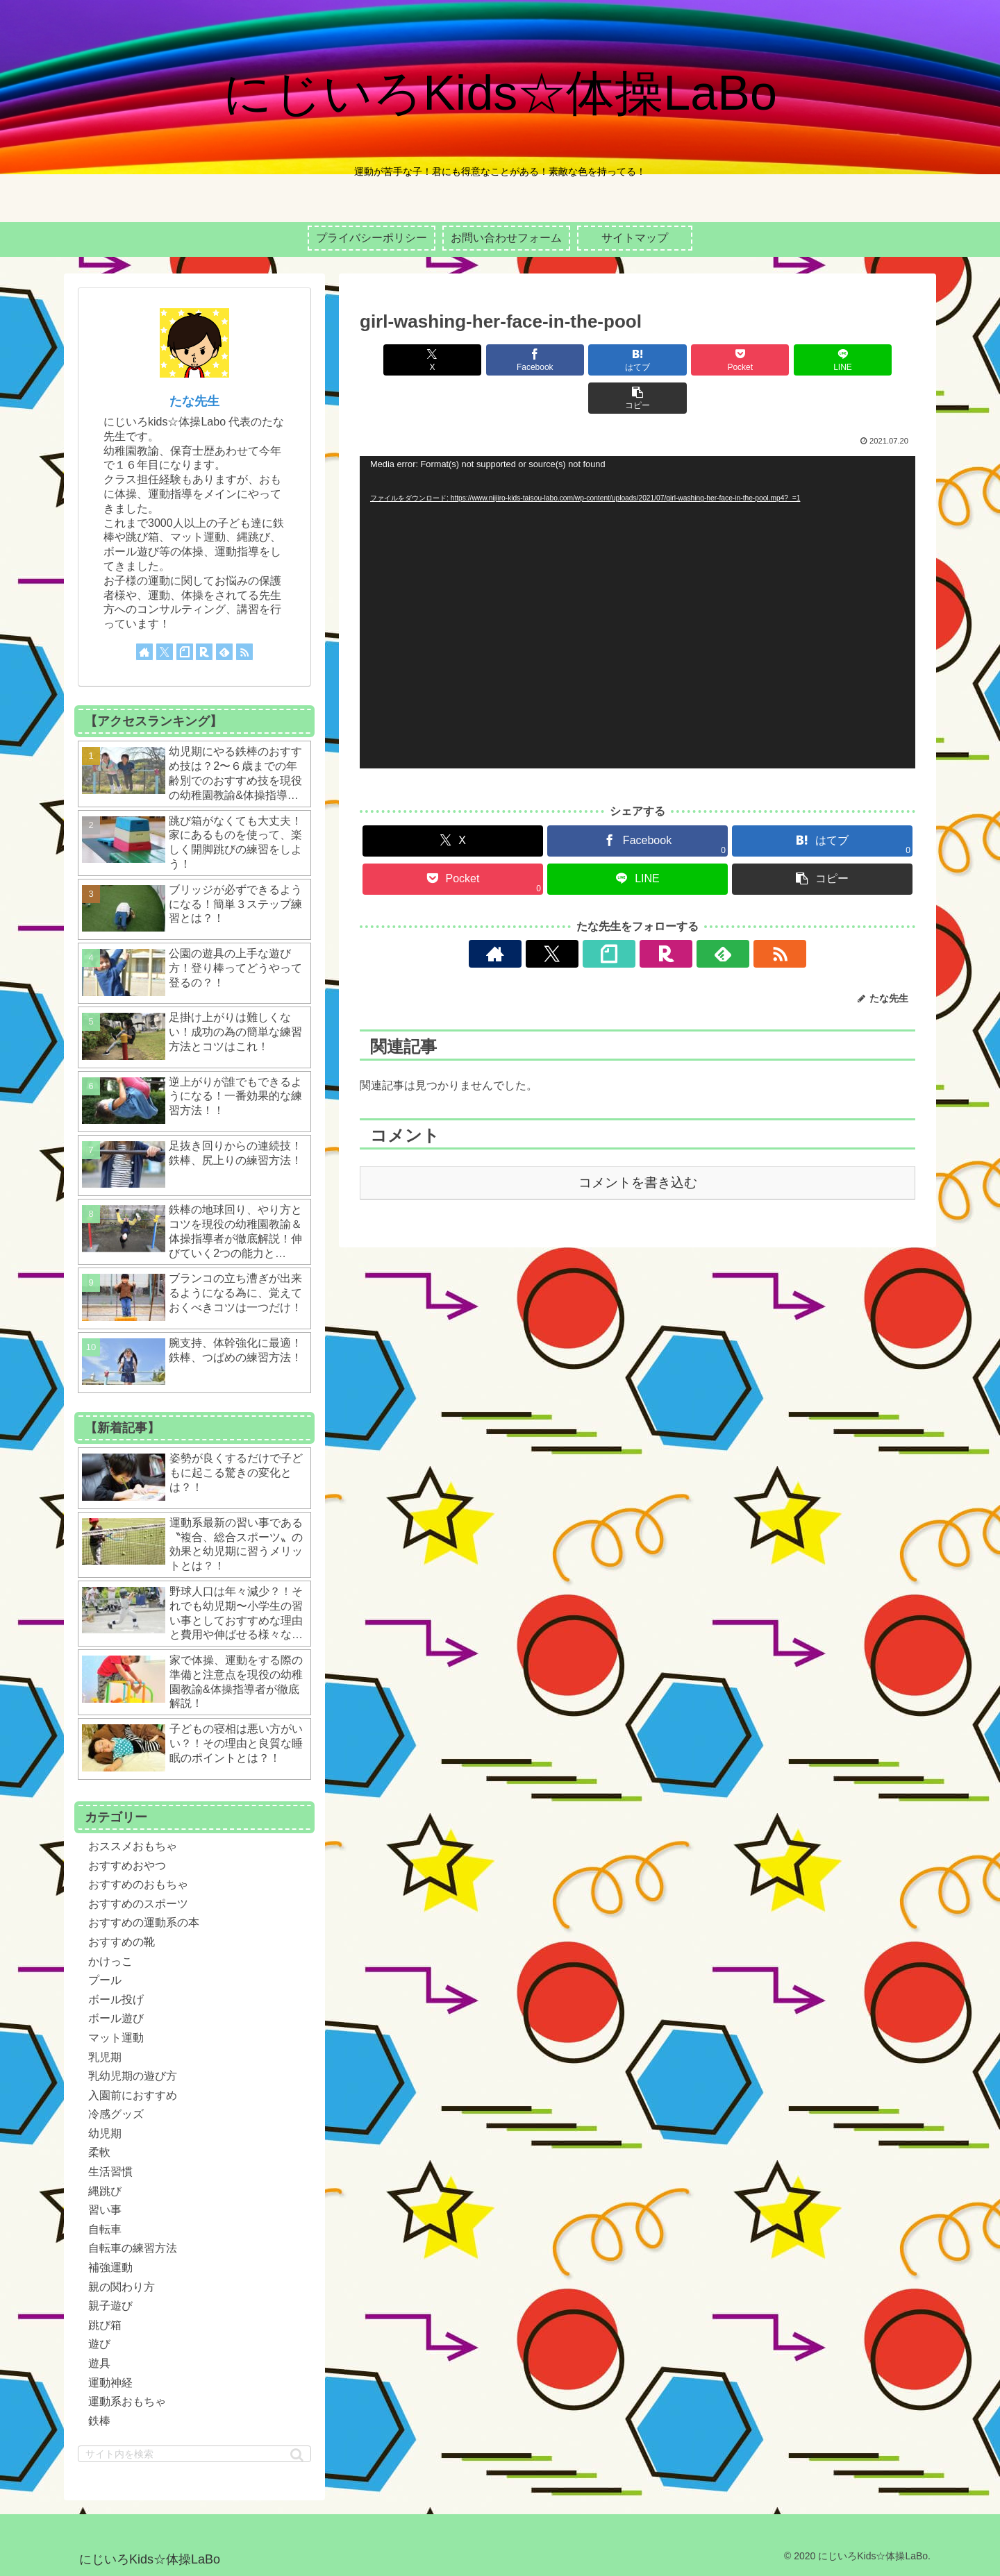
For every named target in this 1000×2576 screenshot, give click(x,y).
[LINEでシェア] (777, 360)
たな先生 (194, 401)
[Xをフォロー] (589, 915)
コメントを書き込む (637, 1144)
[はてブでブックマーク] (591, 360)
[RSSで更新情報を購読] (717, 915)
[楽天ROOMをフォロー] (653, 915)
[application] (637, 574)
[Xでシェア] (404, 360)
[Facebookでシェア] (497, 360)
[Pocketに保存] (684, 360)
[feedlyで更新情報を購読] (685, 915)
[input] (194, 2453)
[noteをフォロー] (621, 915)
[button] (870, 360)
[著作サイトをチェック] (558, 915)
